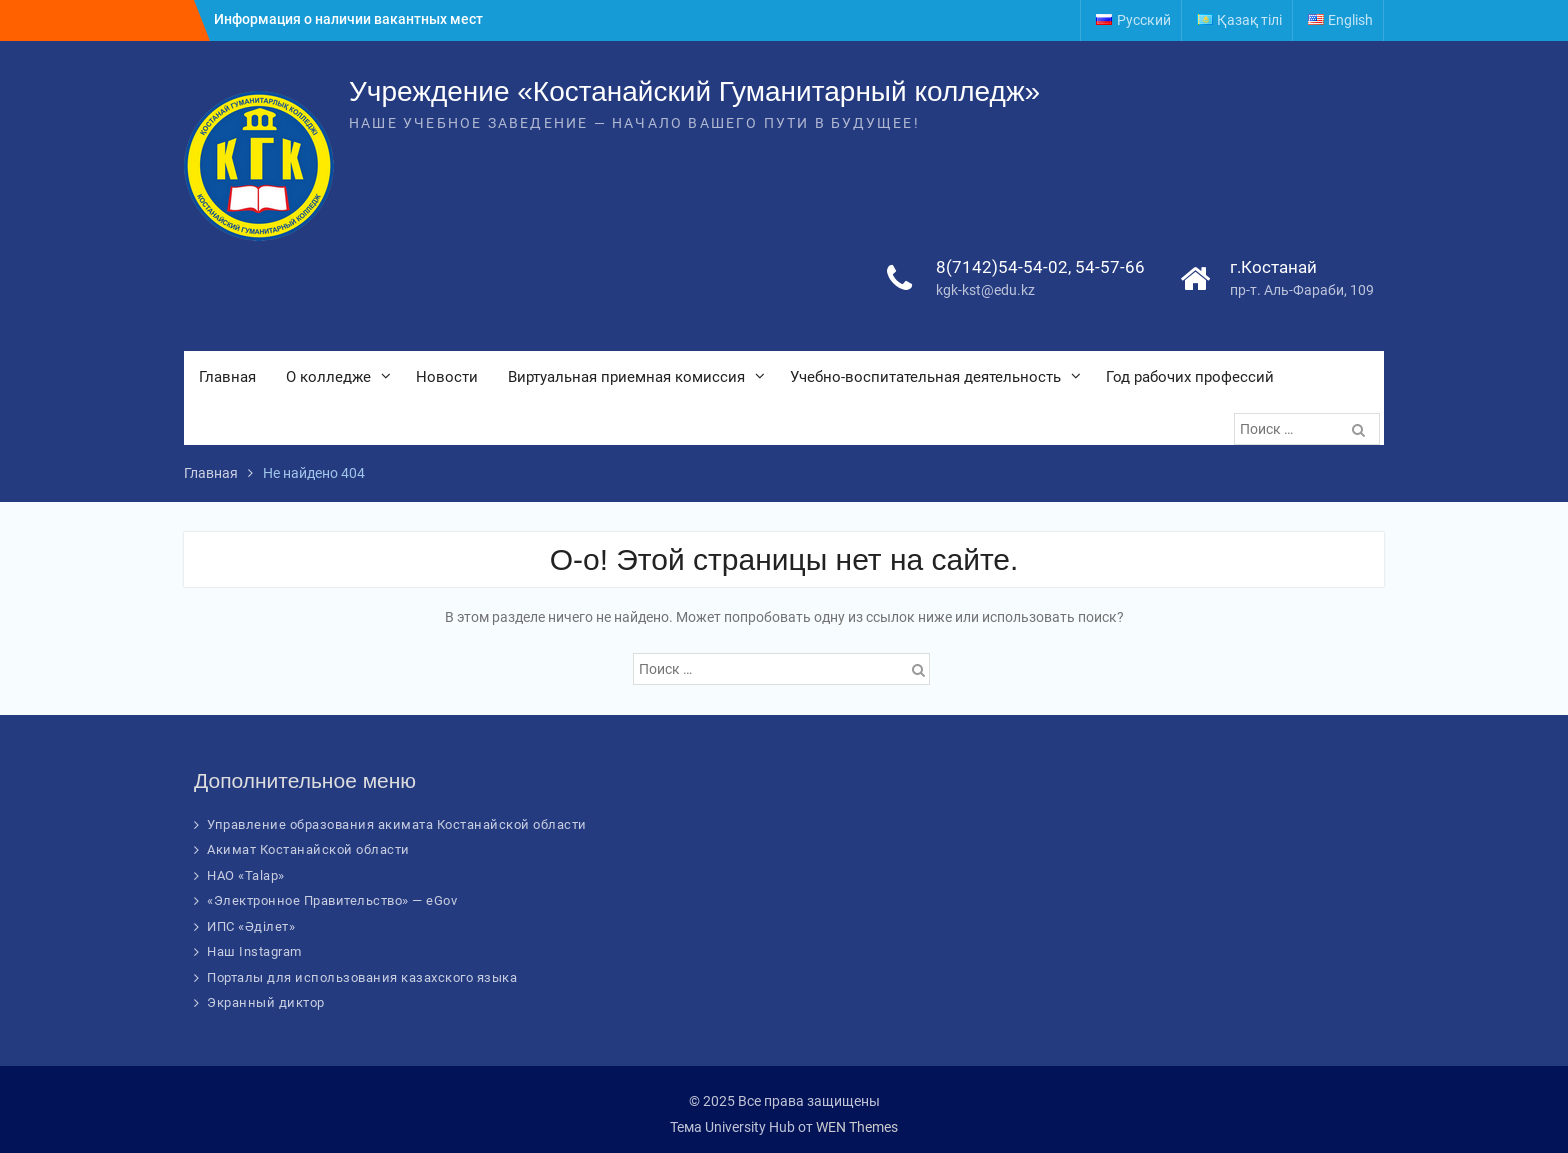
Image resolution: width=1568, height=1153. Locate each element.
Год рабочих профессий (1190, 377)
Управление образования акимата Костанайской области (397, 824)
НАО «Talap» (246, 875)
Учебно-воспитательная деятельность (925, 377)
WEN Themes (857, 1127)
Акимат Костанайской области (308, 849)
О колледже (328, 377)
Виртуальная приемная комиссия (626, 377)
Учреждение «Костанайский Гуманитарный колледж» (694, 91)
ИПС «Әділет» (251, 926)
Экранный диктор (266, 1002)
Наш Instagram (254, 951)
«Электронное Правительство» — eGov (332, 900)
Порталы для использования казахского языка (362, 977)
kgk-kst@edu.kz (985, 290)
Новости (447, 377)
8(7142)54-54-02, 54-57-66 (1040, 267)
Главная (227, 377)
